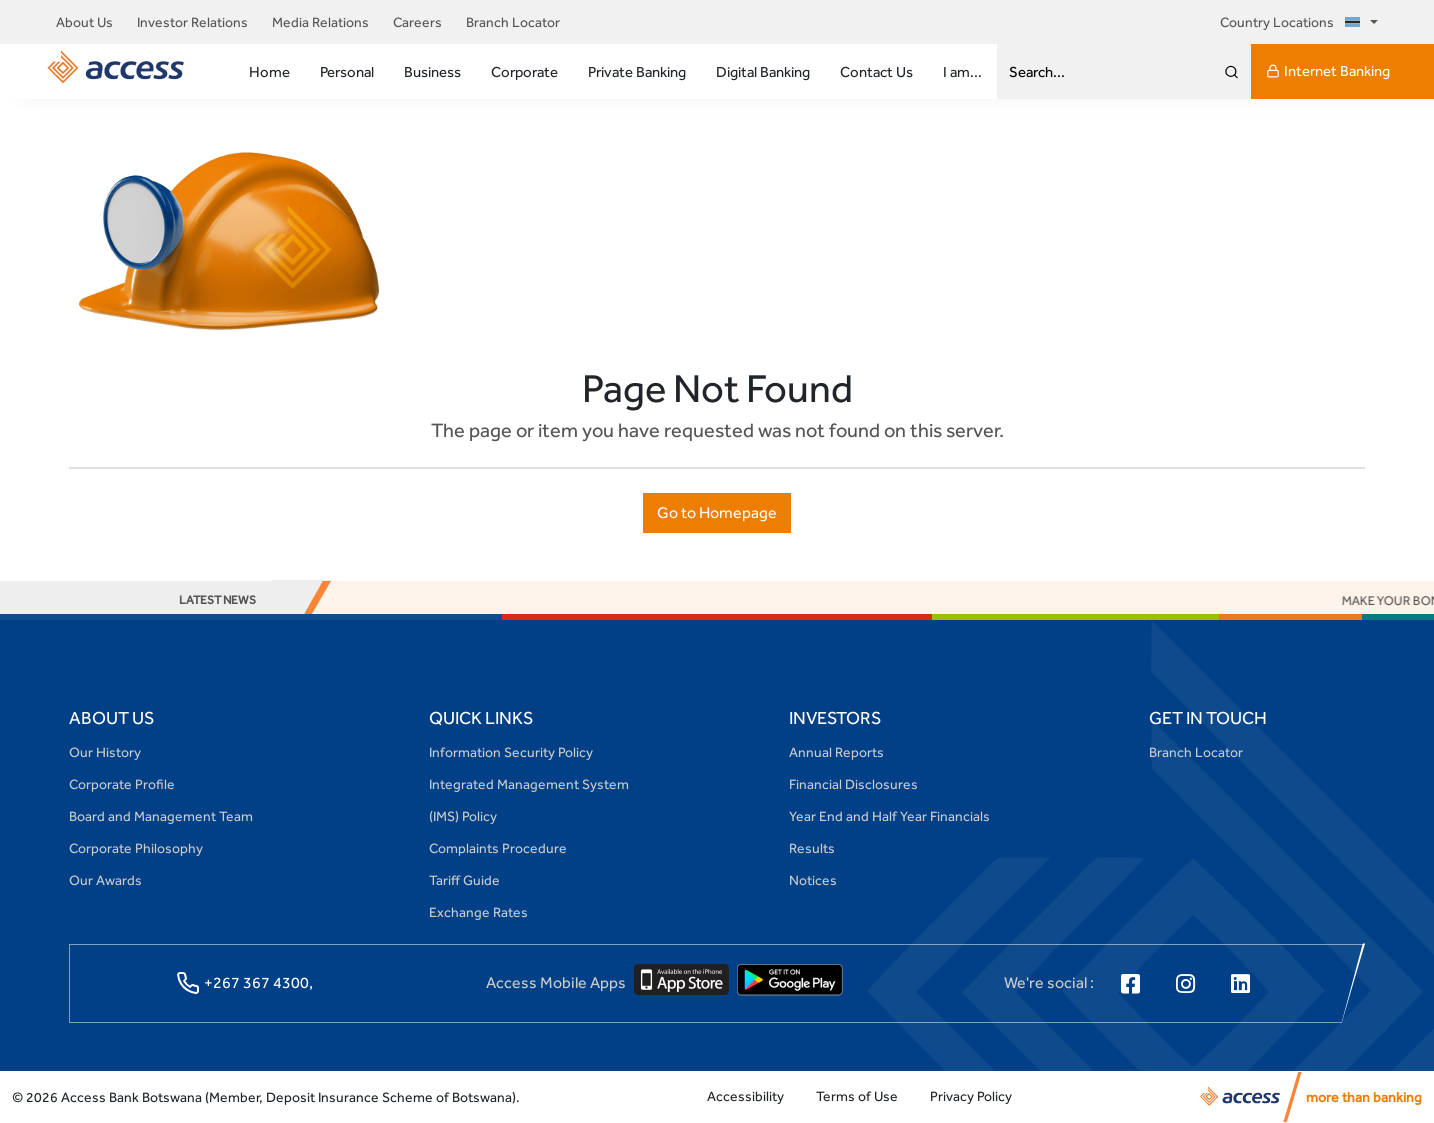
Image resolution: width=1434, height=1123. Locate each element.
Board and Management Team (161, 816)
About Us (84, 22)
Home (269, 71)
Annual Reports (836, 752)
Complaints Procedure (498, 848)
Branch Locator (513, 22)
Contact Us (876, 71)
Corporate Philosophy (136, 848)
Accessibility (745, 1096)
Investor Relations (192, 22)
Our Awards (105, 880)
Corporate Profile (122, 784)
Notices (813, 880)
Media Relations (320, 22)
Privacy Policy (971, 1096)
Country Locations (1293, 22)
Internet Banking (1328, 71)
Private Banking (637, 71)
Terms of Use (857, 1096)
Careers (417, 22)
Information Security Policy (511, 752)
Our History (105, 752)
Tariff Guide (464, 880)
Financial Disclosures (853, 784)
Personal (347, 71)
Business (432, 71)
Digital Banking (763, 71)
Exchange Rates (478, 912)
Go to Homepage (717, 512)
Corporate (524, 71)
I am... (962, 71)
